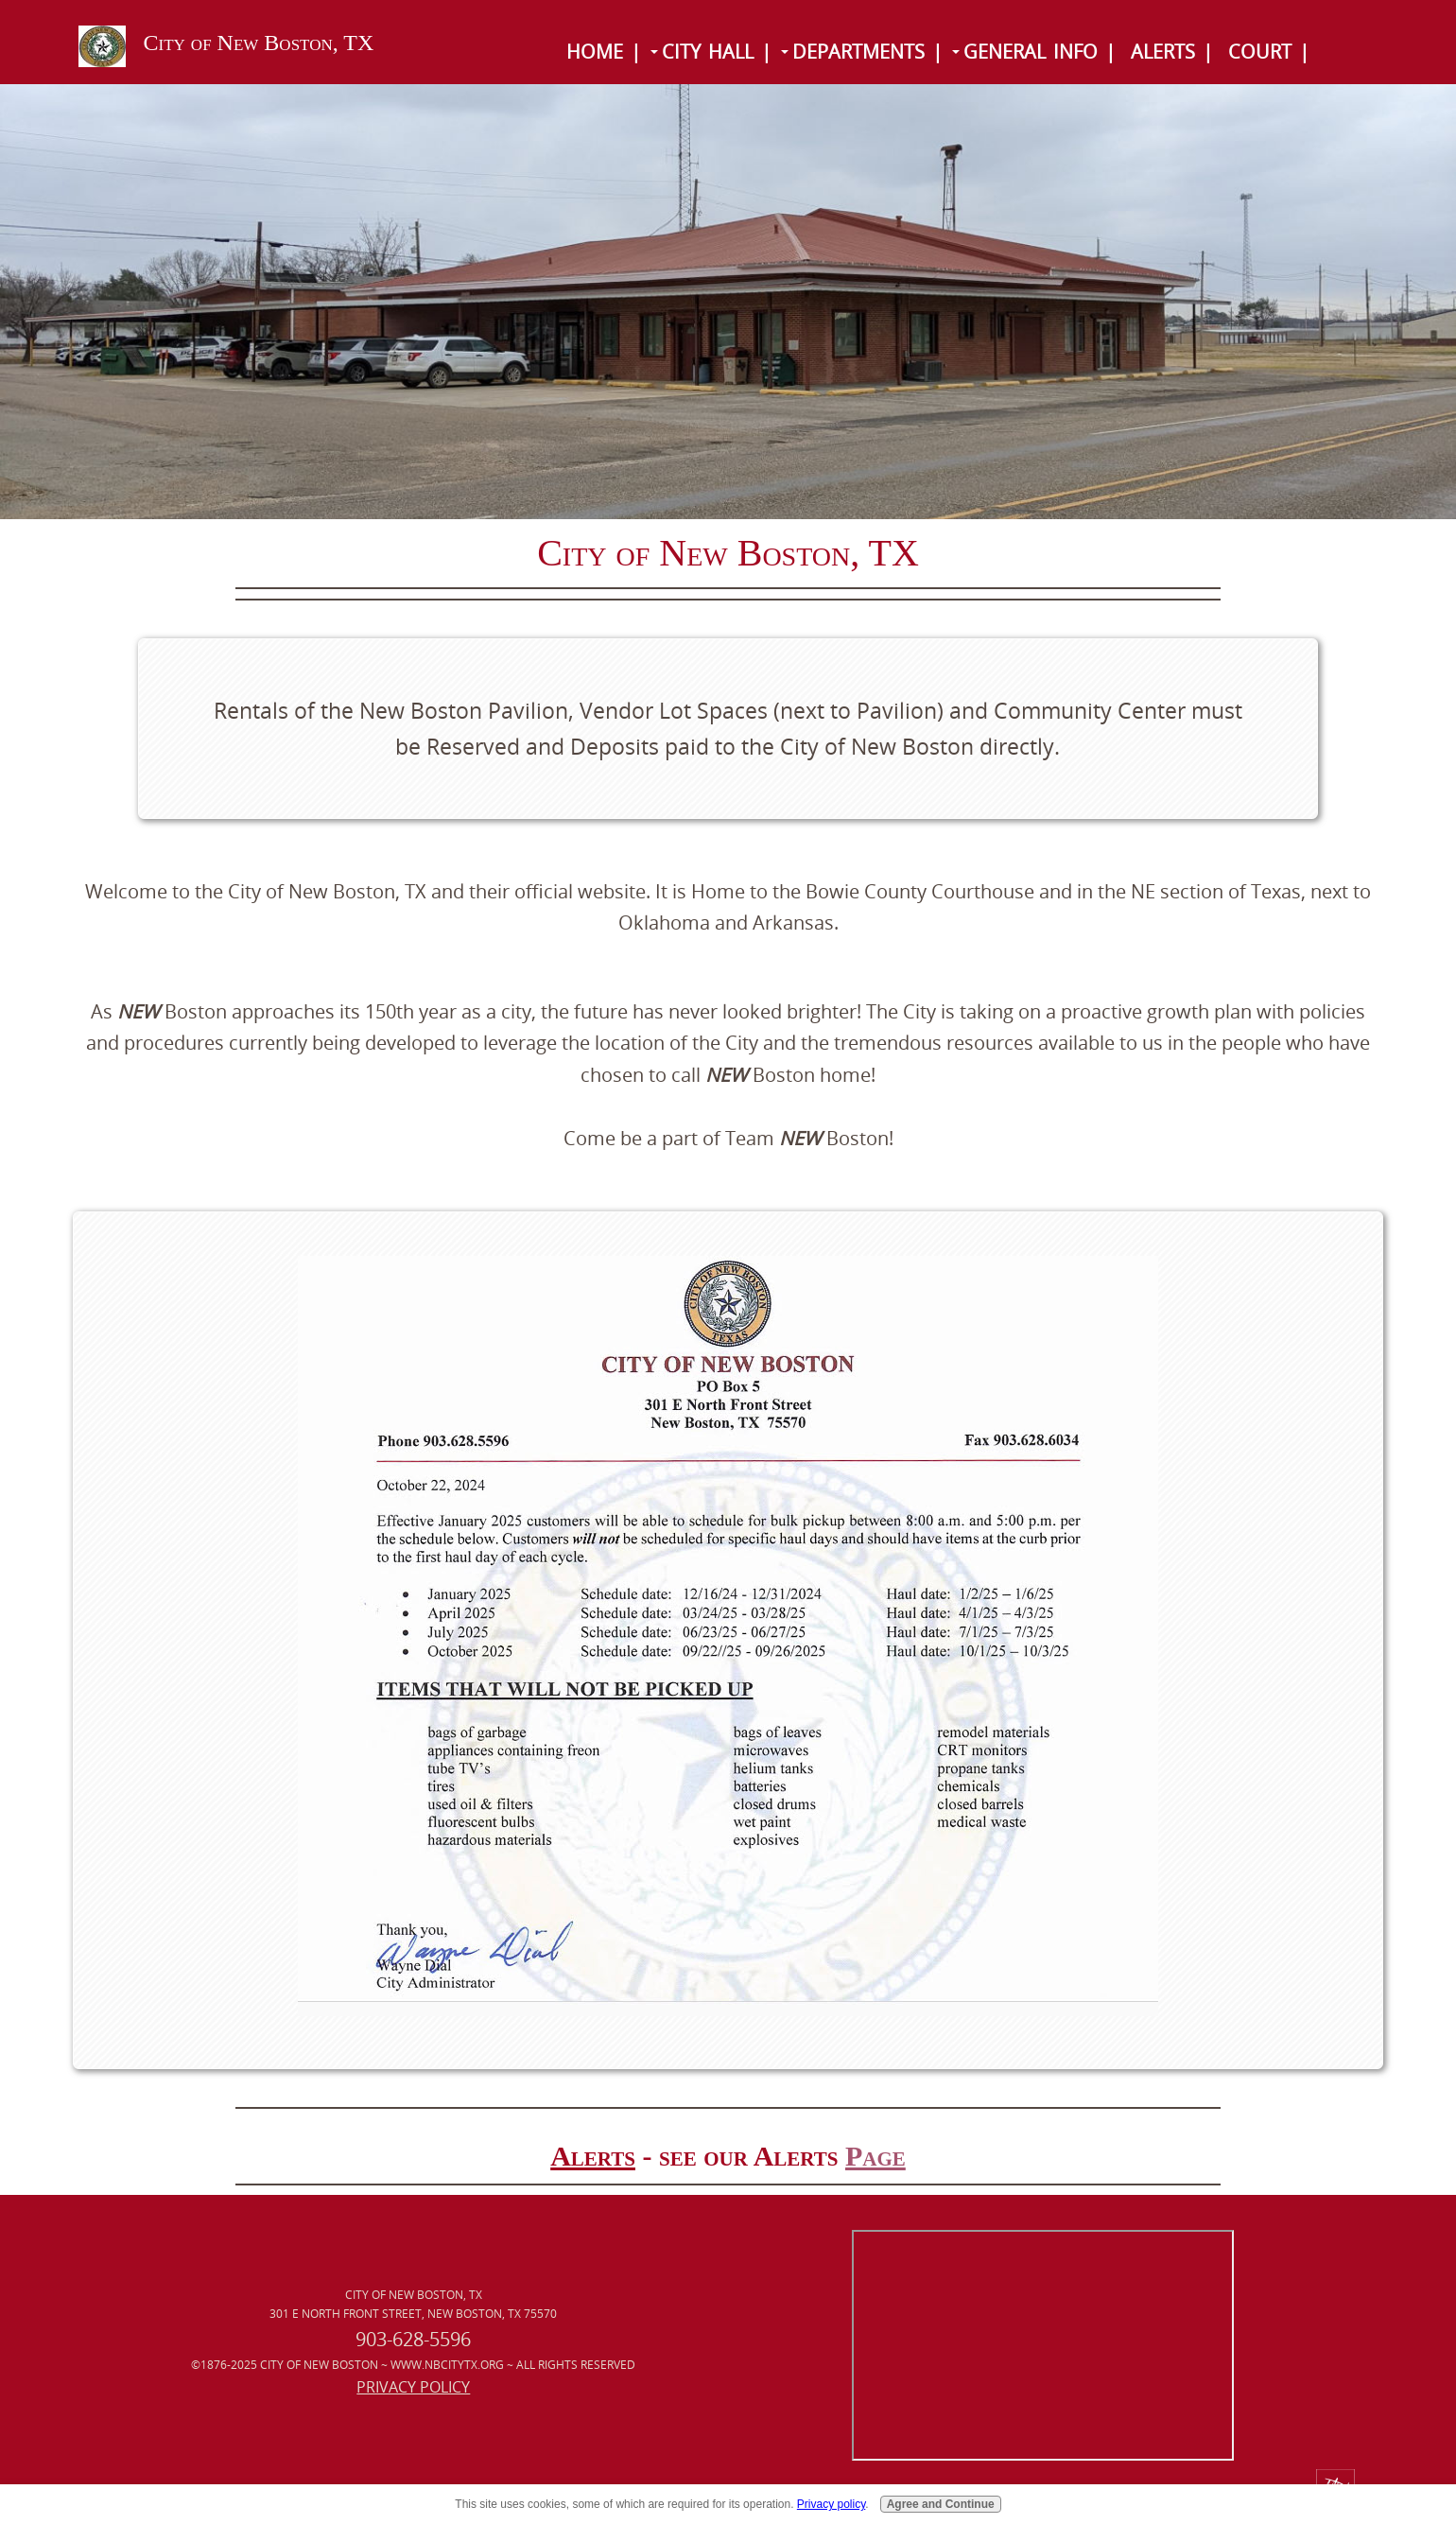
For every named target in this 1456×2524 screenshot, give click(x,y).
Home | (603, 51)
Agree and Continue (941, 2504)
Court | (1268, 51)
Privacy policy (831, 2504)
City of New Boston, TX (259, 42)
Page (875, 2155)
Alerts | (1172, 51)
